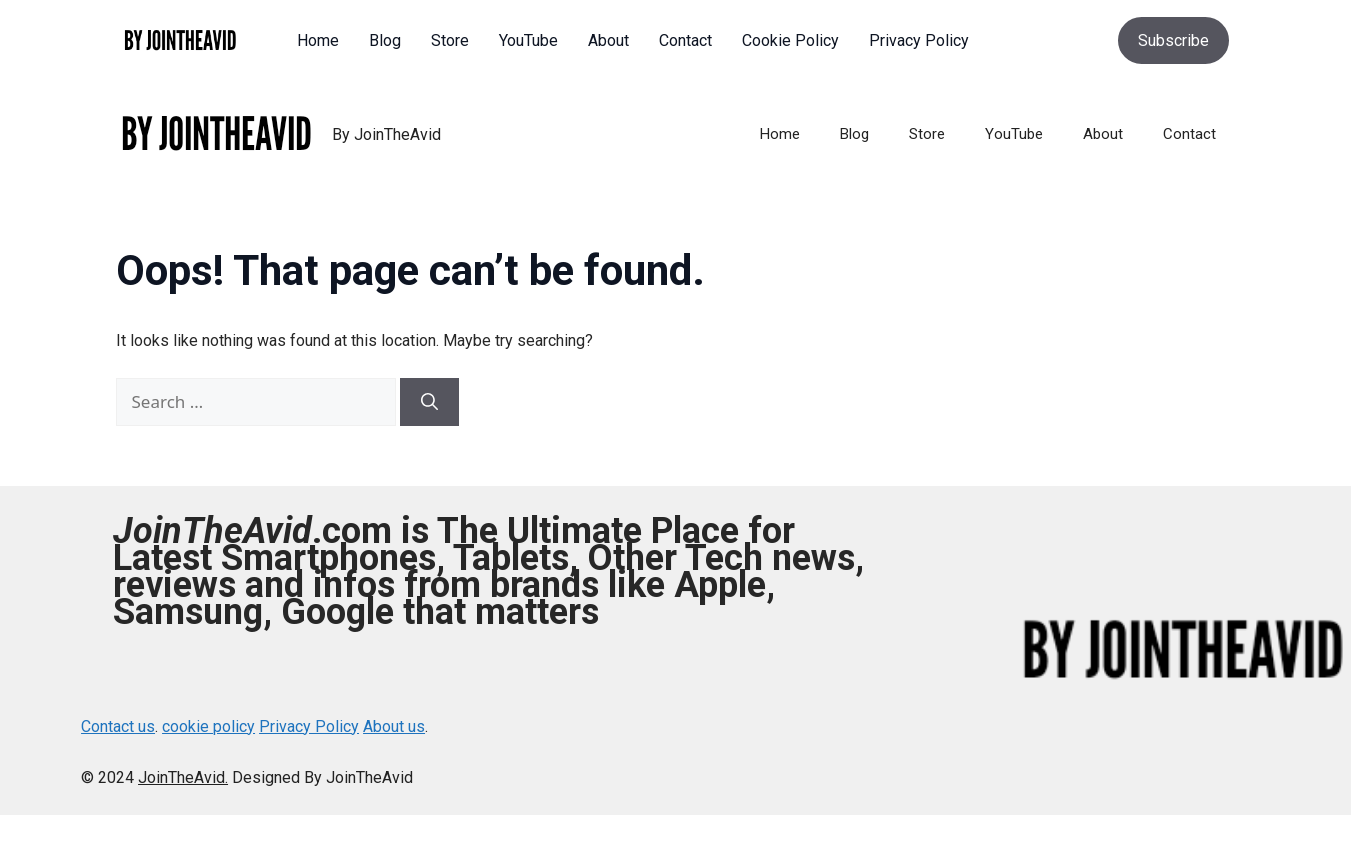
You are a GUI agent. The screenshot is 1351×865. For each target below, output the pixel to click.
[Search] (429, 402)
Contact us (118, 726)
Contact (1189, 134)
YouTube (1014, 134)
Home (780, 134)
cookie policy (208, 726)
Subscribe (1173, 40)
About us (394, 726)
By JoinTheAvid (386, 134)
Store (927, 134)
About (1103, 134)
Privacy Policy (309, 726)
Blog (854, 134)
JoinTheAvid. (183, 777)
